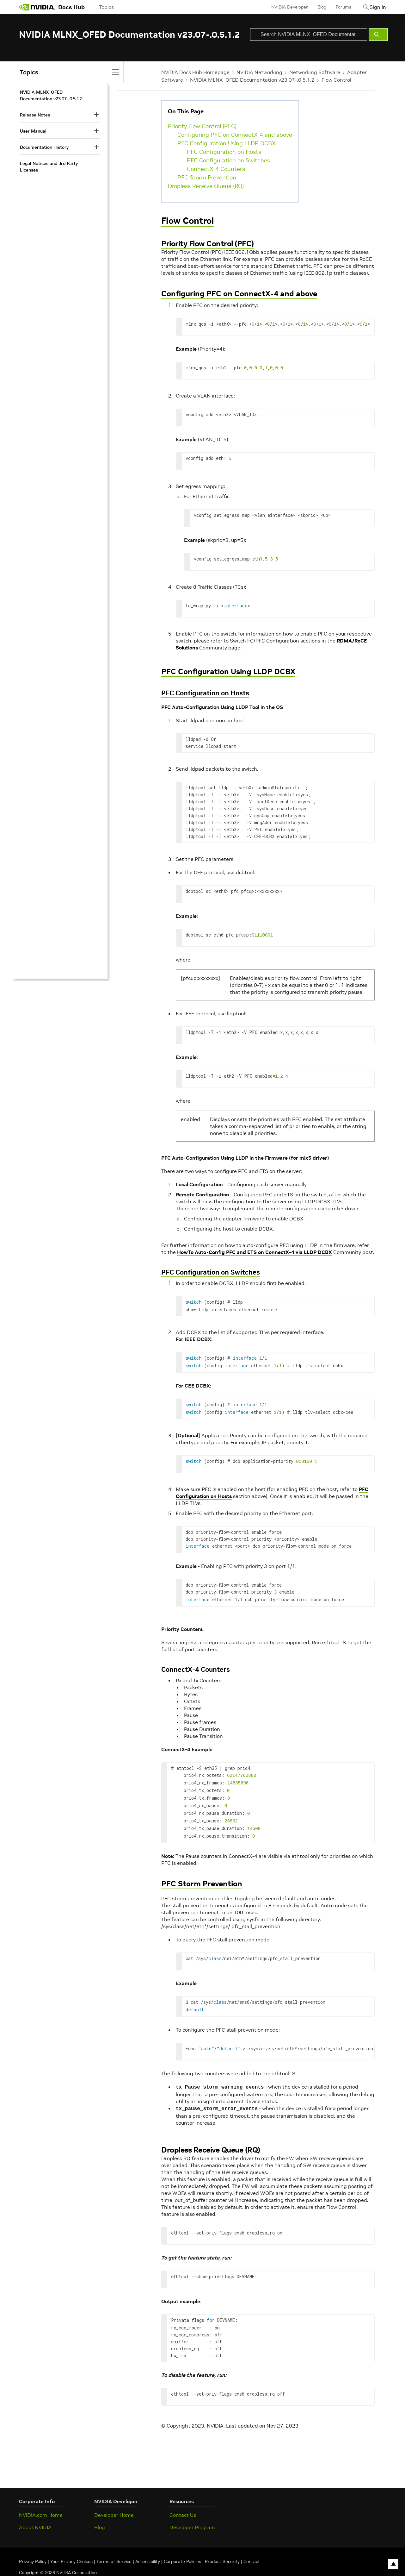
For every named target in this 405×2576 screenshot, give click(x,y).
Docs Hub (71, 7)
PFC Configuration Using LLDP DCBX (226, 143)
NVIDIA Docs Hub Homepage (195, 72)
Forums (336, 7)
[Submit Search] (378, 34)
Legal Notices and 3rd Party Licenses (49, 166)
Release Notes (35, 115)
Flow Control (336, 80)
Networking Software (314, 72)
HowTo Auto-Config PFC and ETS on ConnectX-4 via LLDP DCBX (254, 1252)
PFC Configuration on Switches (228, 160)
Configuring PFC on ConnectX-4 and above (234, 134)
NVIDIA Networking (259, 72)
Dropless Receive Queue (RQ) (206, 186)
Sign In (374, 7)
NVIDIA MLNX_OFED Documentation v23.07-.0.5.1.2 (252, 80)
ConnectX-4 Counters (216, 168)
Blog (314, 7)
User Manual (33, 131)
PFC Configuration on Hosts (224, 151)
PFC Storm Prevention (206, 177)
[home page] (37, 7)
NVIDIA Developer (282, 7)
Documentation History (44, 147)
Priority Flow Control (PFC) (202, 126)
